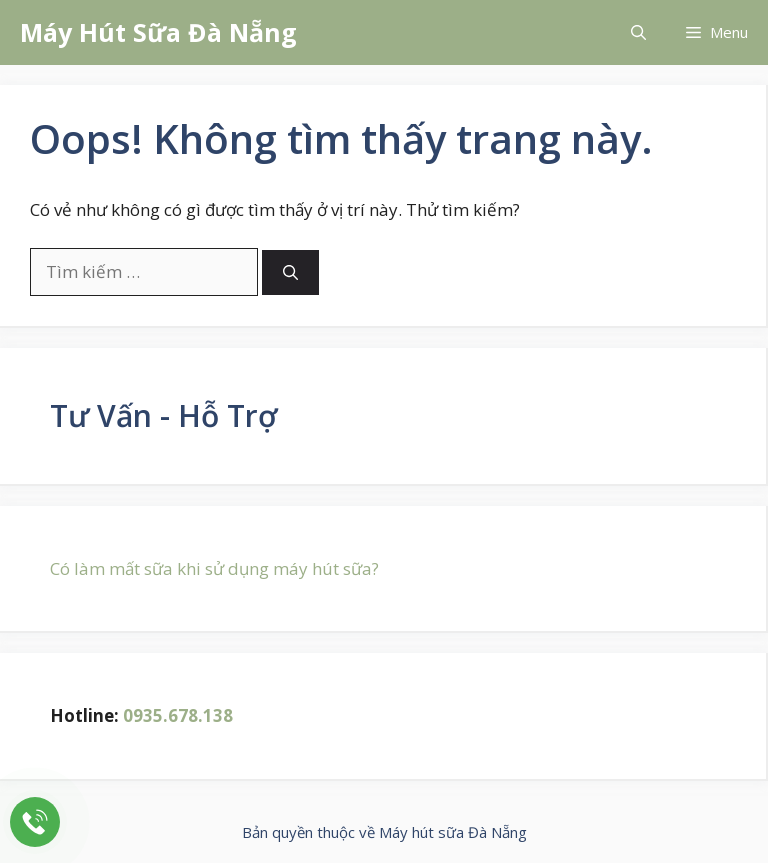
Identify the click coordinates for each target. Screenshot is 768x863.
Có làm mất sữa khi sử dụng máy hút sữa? (214, 568)
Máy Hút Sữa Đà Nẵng (158, 32)
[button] (638, 32)
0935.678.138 (178, 715)
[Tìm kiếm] (290, 272)
